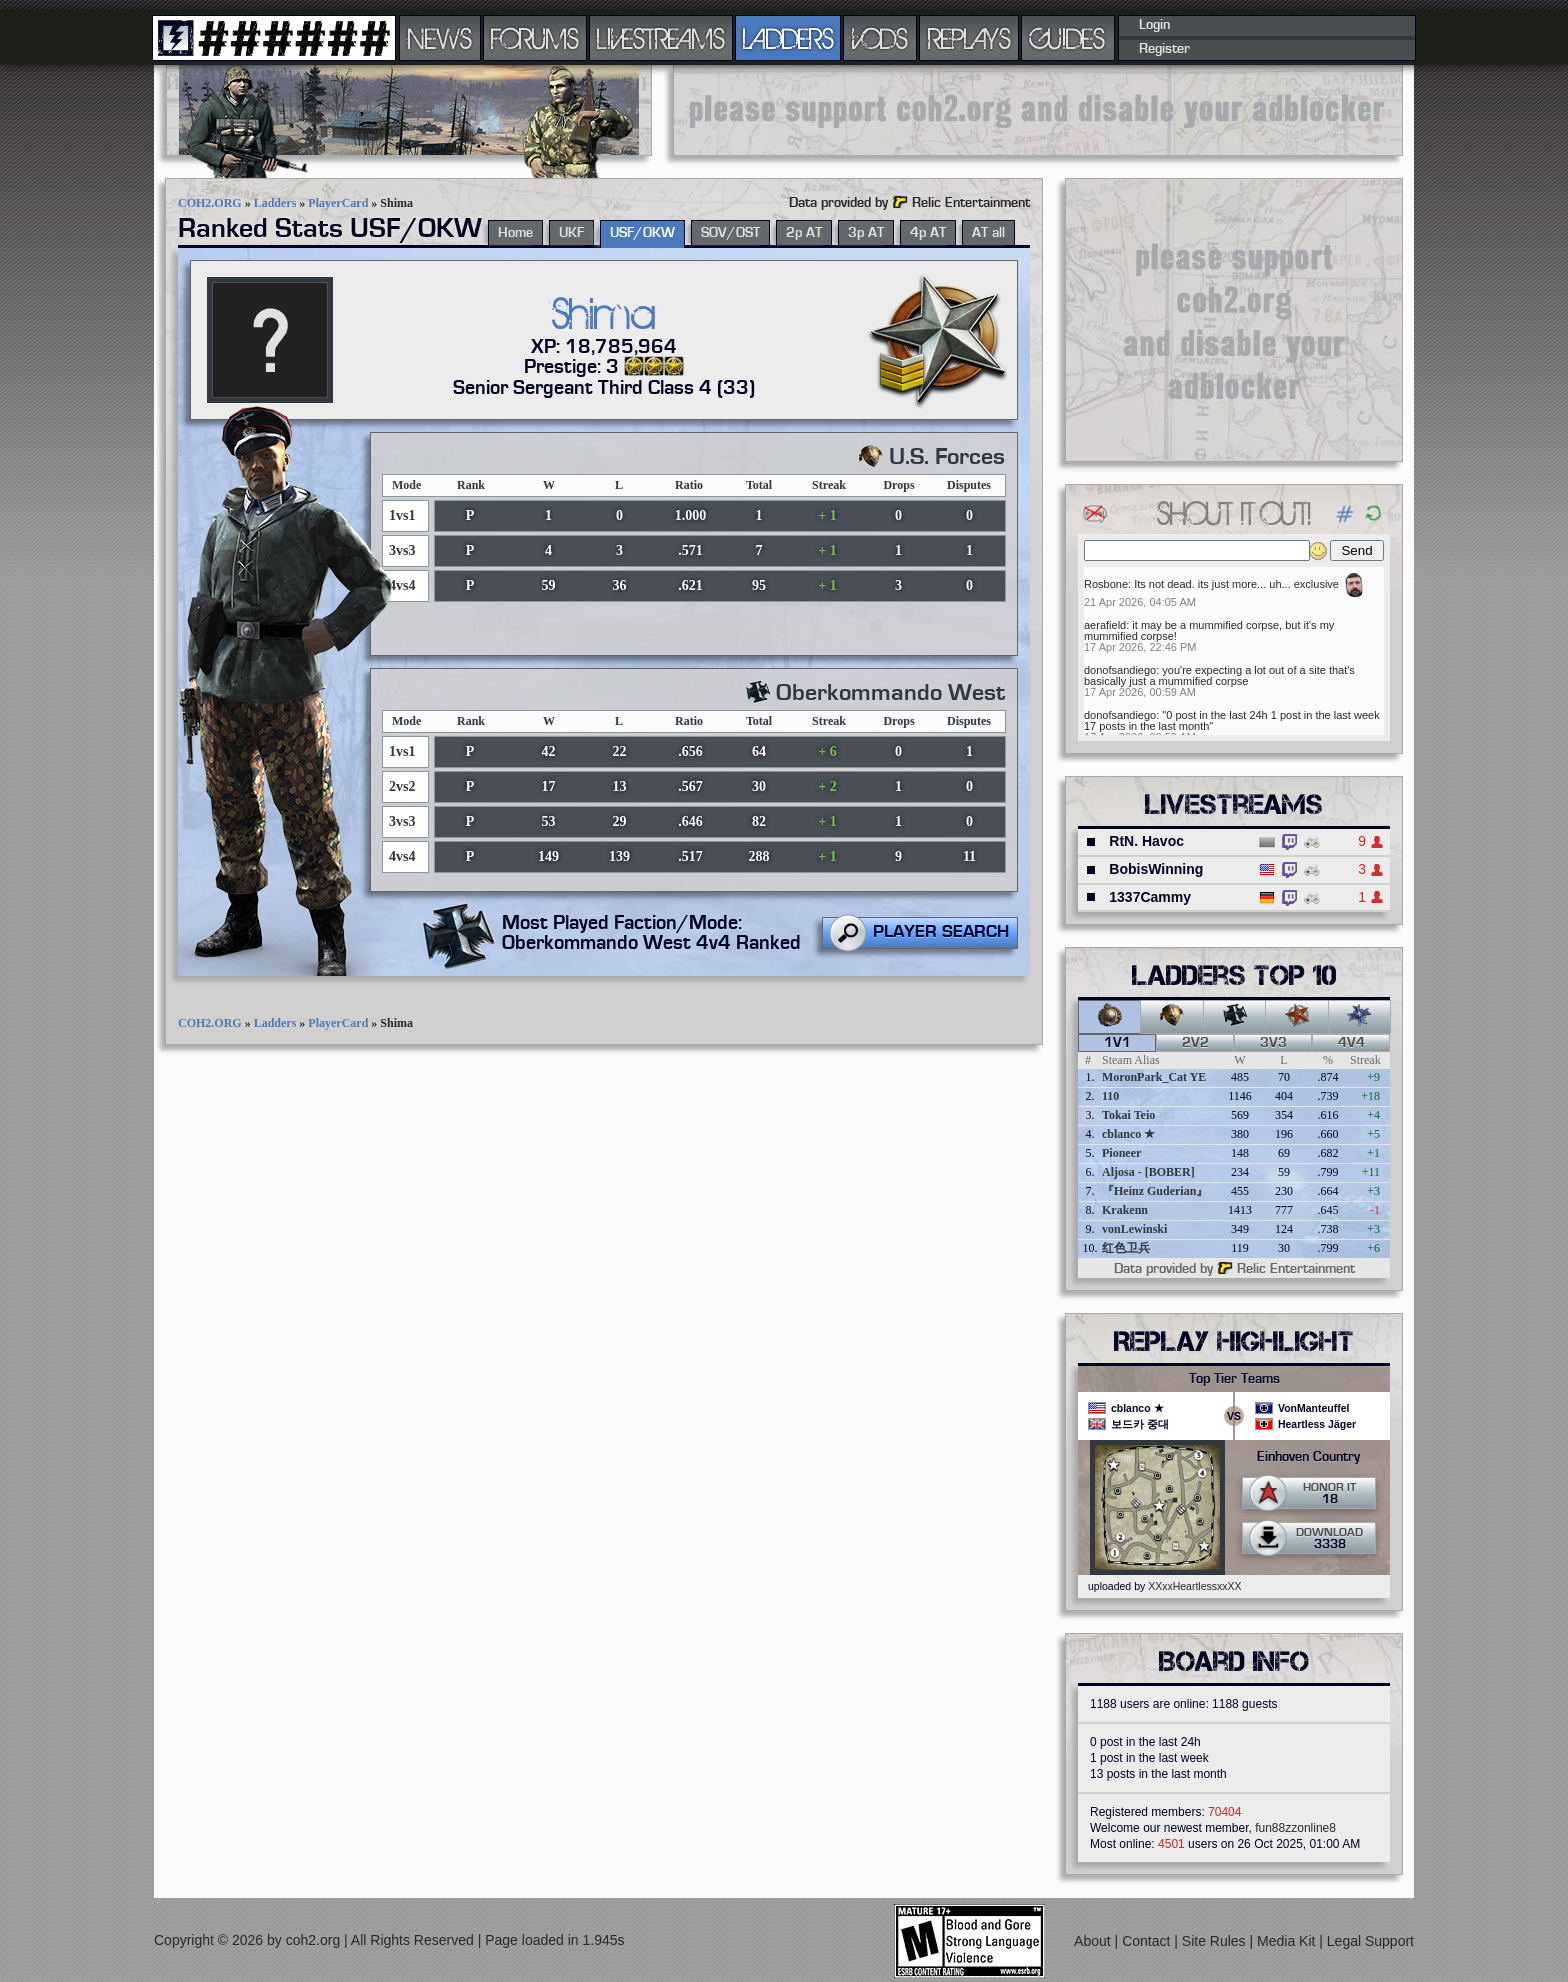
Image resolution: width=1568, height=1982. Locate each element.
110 (1110, 1096)
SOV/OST (730, 233)
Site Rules (1216, 1941)
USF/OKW (642, 233)
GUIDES (1068, 38)
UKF (571, 233)
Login (1154, 25)
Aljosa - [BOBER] (1148, 1172)
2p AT (804, 233)
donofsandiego (1120, 670)
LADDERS (788, 38)
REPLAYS (969, 38)
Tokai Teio (1128, 1115)
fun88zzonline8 (1295, 1828)
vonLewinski (1134, 1229)
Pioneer (1121, 1153)
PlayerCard (338, 203)
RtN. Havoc (1146, 841)
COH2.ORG (210, 203)
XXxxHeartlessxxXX (1194, 1586)
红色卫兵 (1126, 1248)
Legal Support (1370, 1941)
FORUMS (535, 38)
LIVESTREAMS (661, 38)
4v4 (1351, 1043)
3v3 (1273, 1043)
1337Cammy (1150, 897)
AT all (988, 233)
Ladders (275, 203)
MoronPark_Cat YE (1154, 1077)
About (1094, 1941)
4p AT (928, 233)
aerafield (1105, 625)
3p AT (866, 233)
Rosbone (1106, 584)
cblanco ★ (1128, 1134)
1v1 (1117, 1043)
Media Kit (1288, 1941)
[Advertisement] (1038, 110)
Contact (1148, 1941)
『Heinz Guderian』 (1155, 1191)
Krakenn (1125, 1210)
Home (515, 233)
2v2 (1195, 1043)
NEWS (440, 38)
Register (1164, 49)
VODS (880, 38)
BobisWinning (1156, 869)
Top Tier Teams (1234, 1379)
